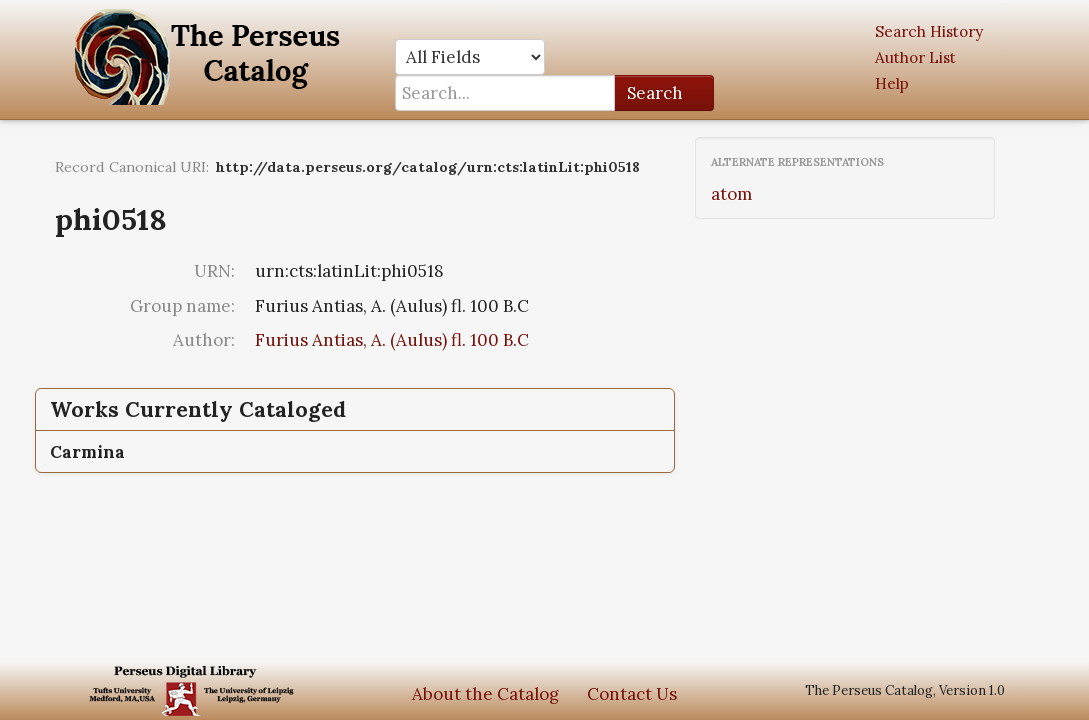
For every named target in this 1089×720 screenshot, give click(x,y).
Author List (915, 57)
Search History (929, 31)
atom (731, 194)
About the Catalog (485, 694)
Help (892, 83)
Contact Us (632, 694)
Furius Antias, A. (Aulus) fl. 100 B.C (392, 340)
